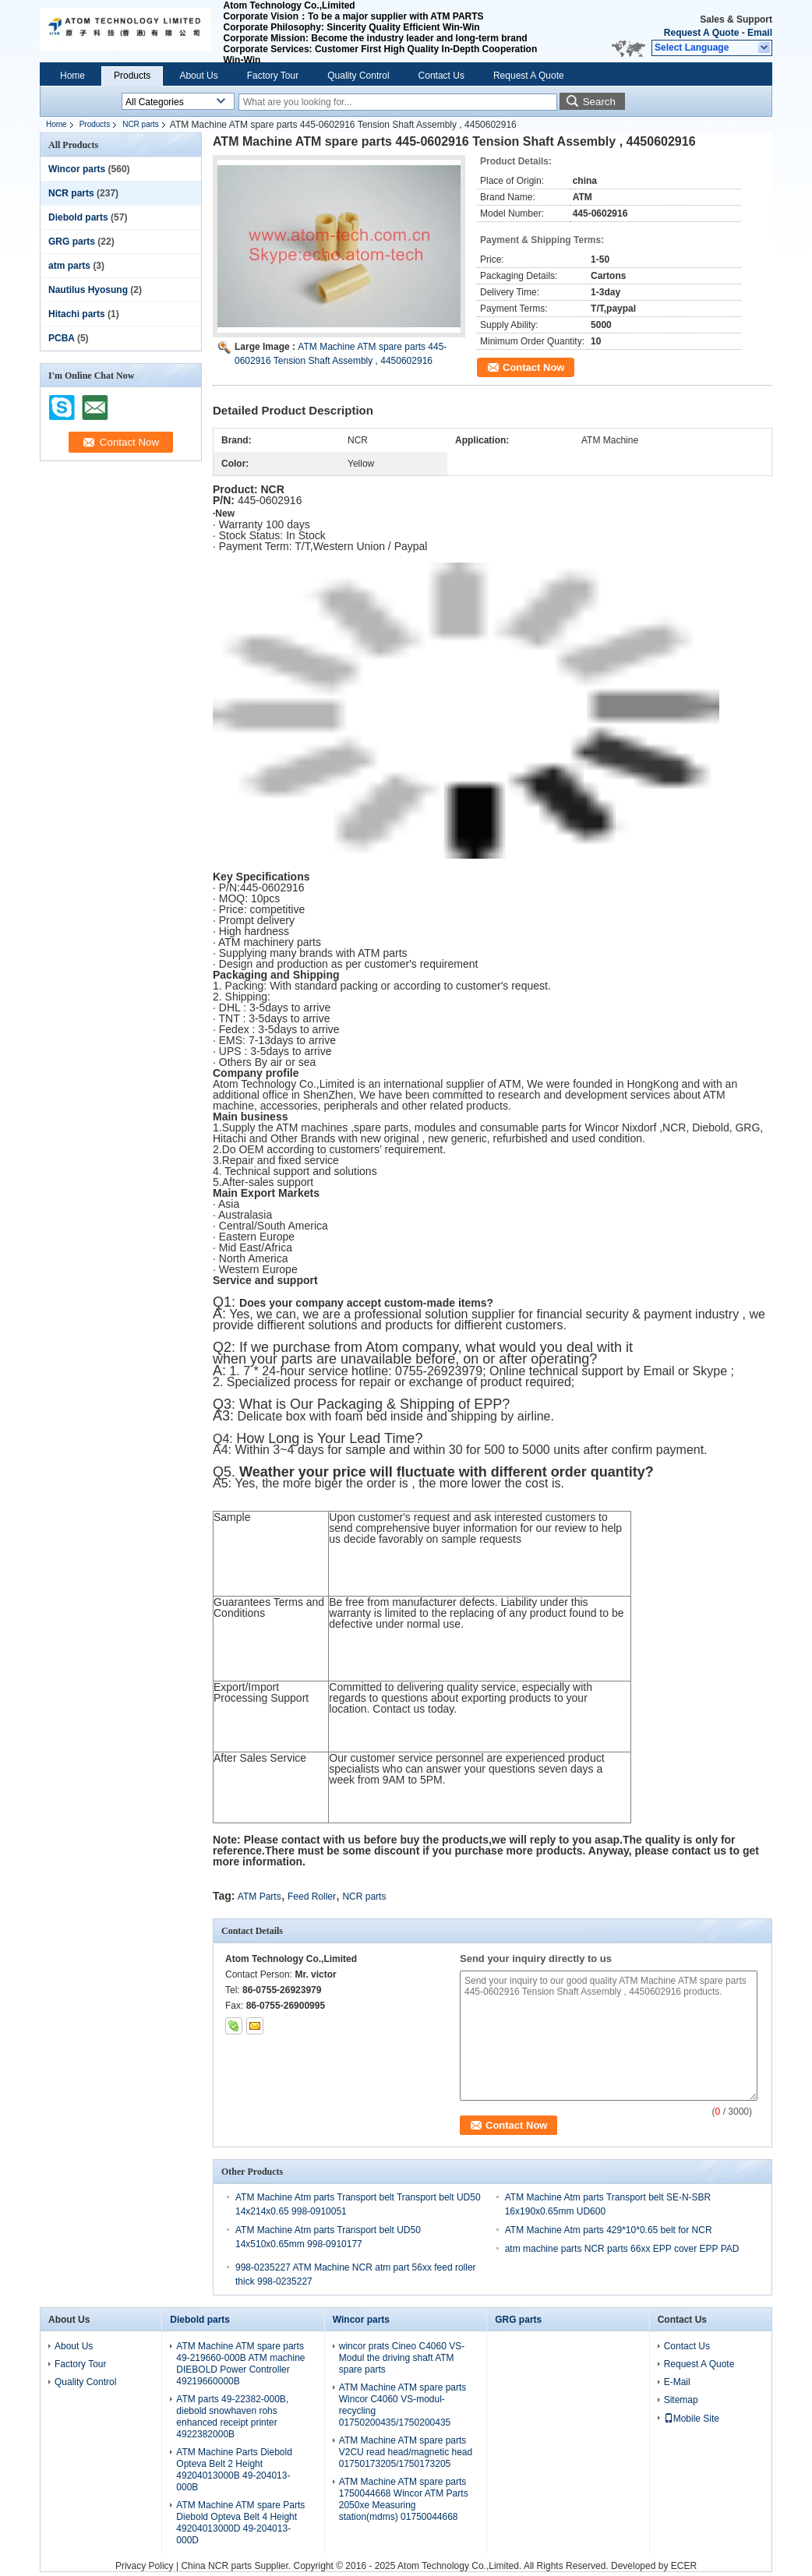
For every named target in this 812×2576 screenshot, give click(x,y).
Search (599, 102)
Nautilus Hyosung (88, 289)
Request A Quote (701, 32)
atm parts (69, 265)
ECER (684, 2565)
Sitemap (681, 2399)
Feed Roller (312, 1896)
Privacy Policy (144, 2565)
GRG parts (71, 241)
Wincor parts (76, 169)
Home (72, 75)
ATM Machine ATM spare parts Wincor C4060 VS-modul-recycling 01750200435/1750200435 (403, 2405)
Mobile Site (691, 2418)
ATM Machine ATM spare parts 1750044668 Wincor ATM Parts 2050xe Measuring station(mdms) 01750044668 (403, 2499)
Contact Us (441, 75)
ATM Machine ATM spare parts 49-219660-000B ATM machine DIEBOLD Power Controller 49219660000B (240, 2364)
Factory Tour (272, 75)
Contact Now (533, 367)
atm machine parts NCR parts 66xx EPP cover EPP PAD (622, 2248)
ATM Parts (259, 1896)
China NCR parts (216, 2565)
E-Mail (677, 2382)
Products (132, 75)
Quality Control (358, 75)
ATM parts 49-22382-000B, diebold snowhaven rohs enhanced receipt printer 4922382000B (232, 2417)
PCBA (61, 338)
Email (759, 32)
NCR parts (140, 124)
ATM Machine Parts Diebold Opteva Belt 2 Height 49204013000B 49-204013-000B (234, 2470)
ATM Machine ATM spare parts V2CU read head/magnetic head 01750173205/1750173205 (405, 2452)
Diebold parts (78, 217)
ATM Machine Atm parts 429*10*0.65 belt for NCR (608, 2230)
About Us (198, 75)
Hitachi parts (76, 314)
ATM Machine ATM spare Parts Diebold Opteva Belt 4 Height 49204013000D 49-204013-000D (240, 2523)
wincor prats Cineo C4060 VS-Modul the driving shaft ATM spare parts (401, 2358)
